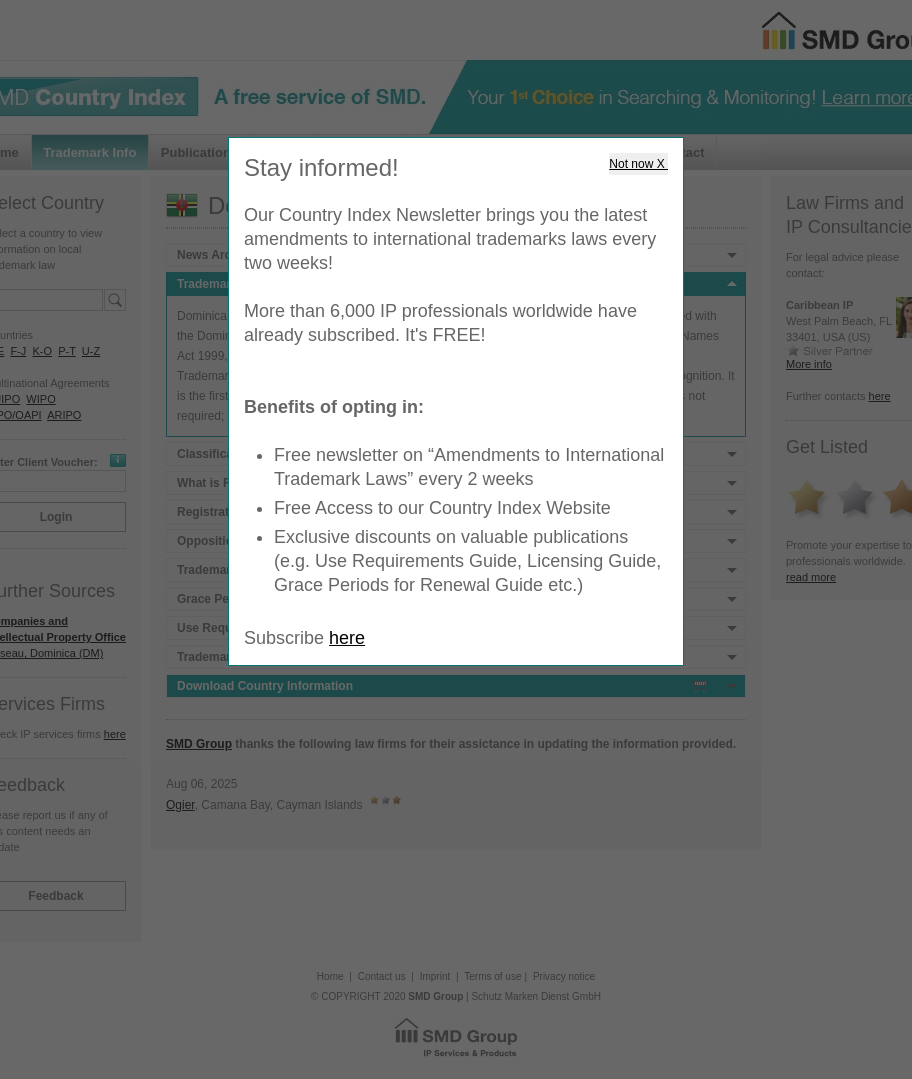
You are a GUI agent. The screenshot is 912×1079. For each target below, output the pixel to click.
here (347, 638)
